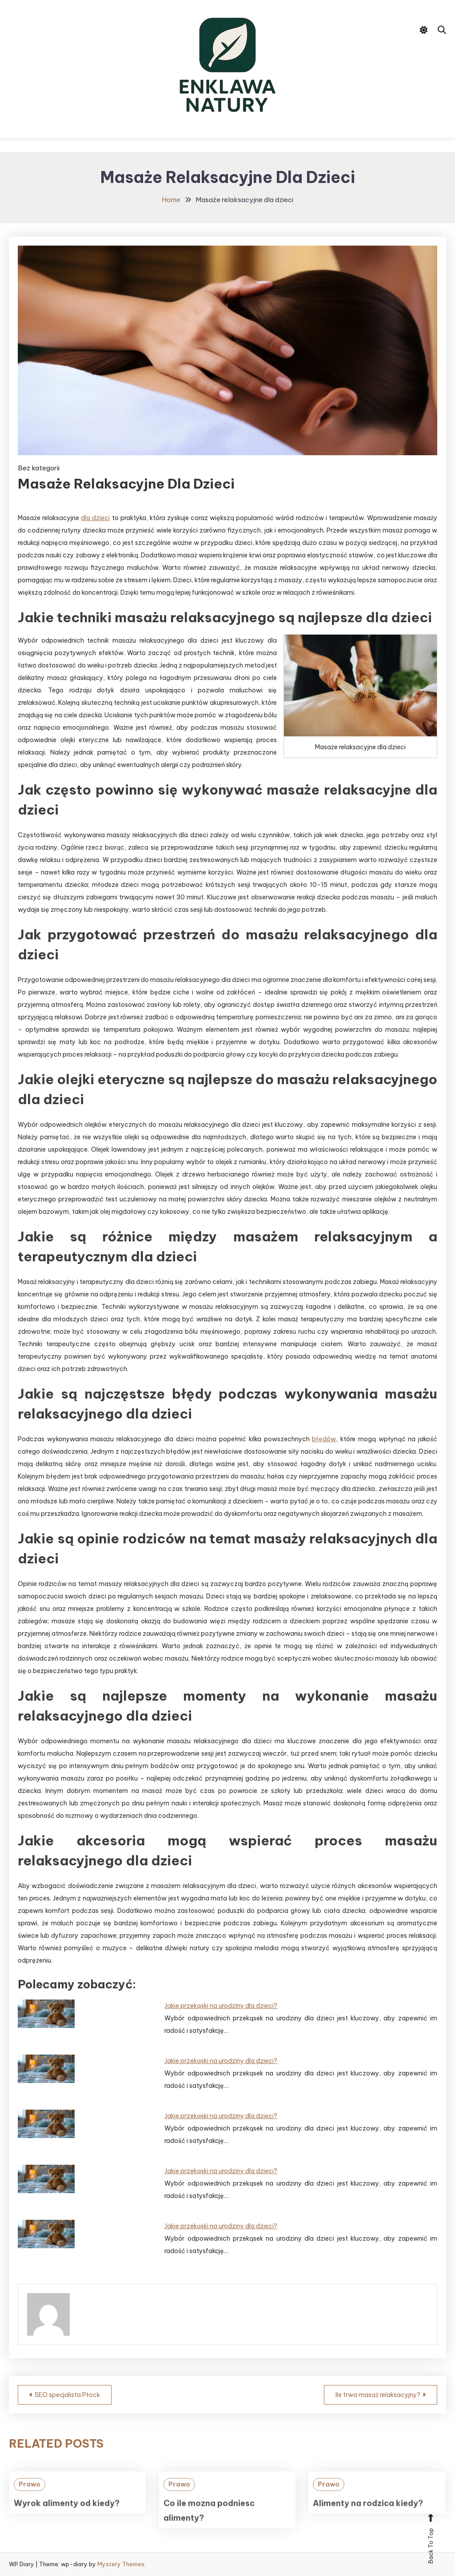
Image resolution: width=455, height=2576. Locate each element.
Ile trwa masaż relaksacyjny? (377, 2395)
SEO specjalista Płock (67, 2395)
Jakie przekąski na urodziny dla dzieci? (220, 2006)
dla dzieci (95, 518)
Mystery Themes (120, 2564)
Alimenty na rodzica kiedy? (368, 2521)
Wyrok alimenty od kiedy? (67, 2521)
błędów (324, 1439)
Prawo (29, 2502)
